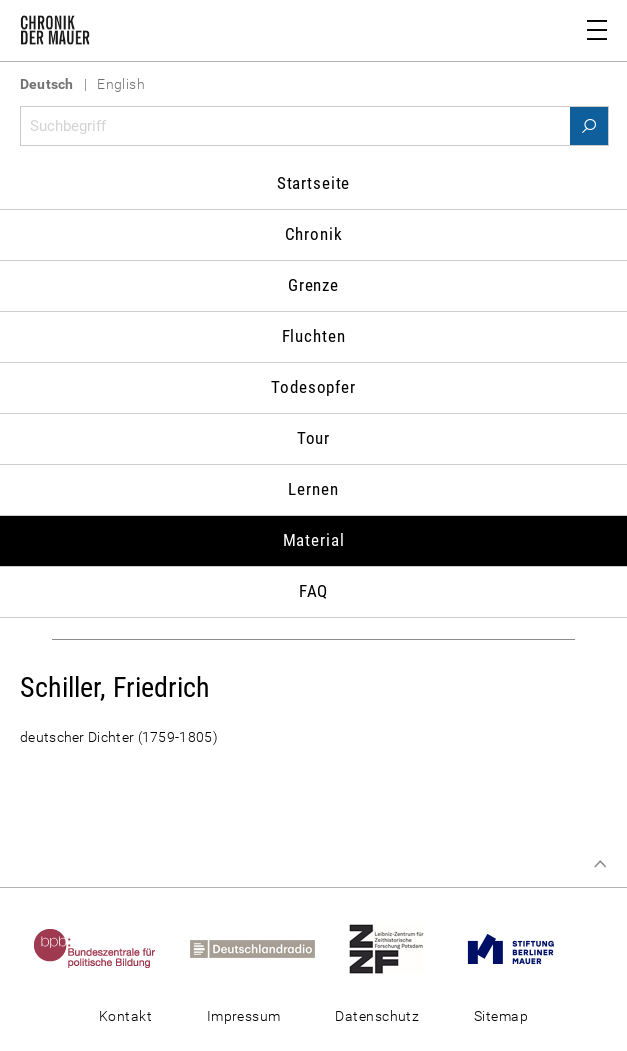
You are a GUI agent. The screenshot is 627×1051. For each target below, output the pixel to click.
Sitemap (501, 1016)
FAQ (314, 591)
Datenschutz (377, 1016)
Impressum (244, 1016)
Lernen (313, 489)
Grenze (313, 285)
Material (314, 540)
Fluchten (314, 336)
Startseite (314, 183)
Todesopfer (313, 387)
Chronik (314, 234)
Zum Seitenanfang (600, 864)
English (121, 84)
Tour (313, 438)
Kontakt (125, 1016)
